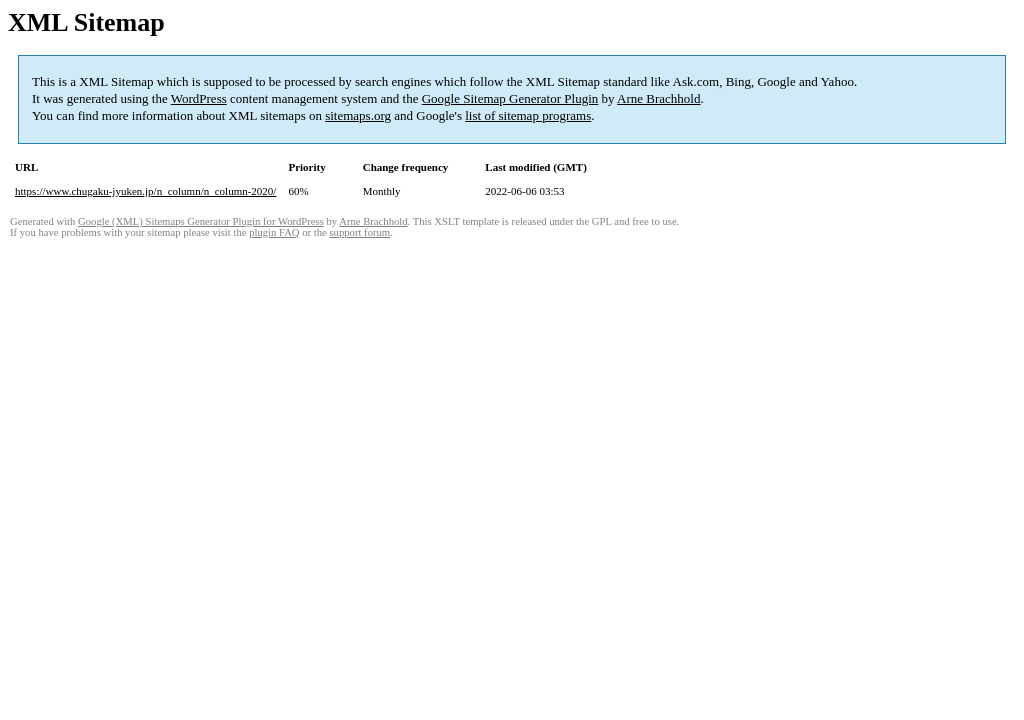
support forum (359, 232)
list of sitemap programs (528, 115)
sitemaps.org (358, 115)
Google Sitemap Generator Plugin (510, 98)
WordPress (199, 98)
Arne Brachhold (658, 98)
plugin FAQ (274, 232)
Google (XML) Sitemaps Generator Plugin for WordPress (201, 221)
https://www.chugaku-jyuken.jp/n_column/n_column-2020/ (145, 191)
